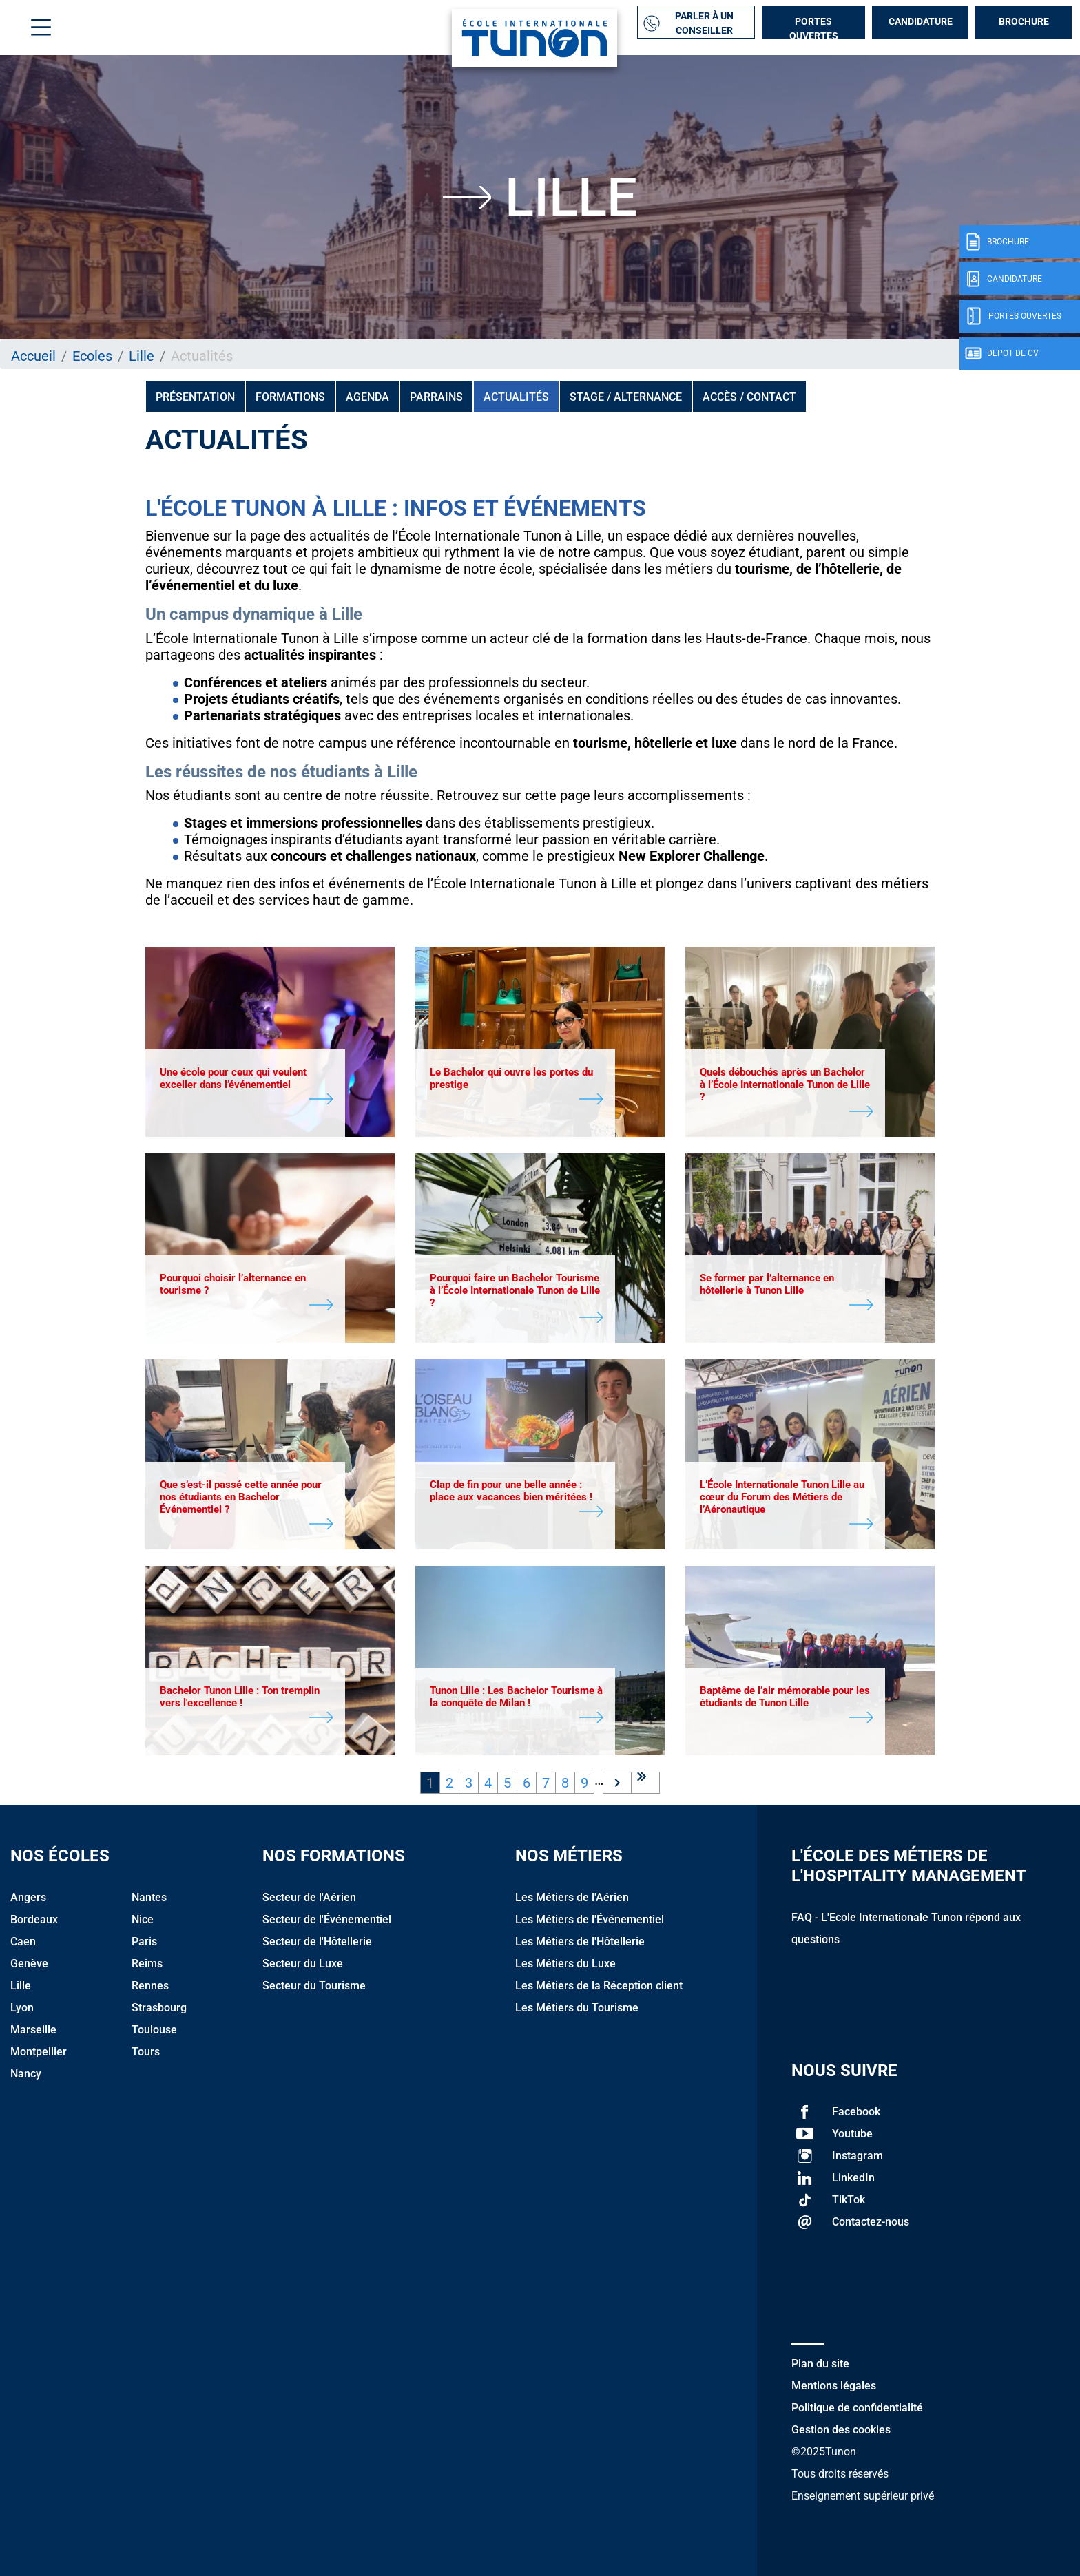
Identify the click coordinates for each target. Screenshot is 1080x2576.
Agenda (367, 397)
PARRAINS (436, 397)
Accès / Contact (749, 397)
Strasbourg (159, 2007)
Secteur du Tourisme (314, 1985)
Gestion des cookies (841, 2429)
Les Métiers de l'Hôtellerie (580, 1941)
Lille (141, 356)
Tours (146, 2051)
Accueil (33, 356)
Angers (28, 1897)
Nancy (25, 2073)
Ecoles (92, 356)
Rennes (150, 1985)
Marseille (33, 2029)
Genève (29, 1963)
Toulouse (154, 2029)
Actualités (516, 397)
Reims (147, 1963)
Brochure (1024, 21)
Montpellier (38, 2051)
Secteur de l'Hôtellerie (317, 1941)
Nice (143, 1919)
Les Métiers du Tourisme (576, 2007)
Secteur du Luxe (302, 1963)
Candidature (921, 21)
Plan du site (820, 2363)
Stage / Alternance (626, 397)
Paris (144, 1941)
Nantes (149, 1897)
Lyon (22, 2007)
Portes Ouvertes (813, 27)
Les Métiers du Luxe (565, 1963)
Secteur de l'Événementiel (326, 1919)
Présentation (195, 397)
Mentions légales (833, 2385)
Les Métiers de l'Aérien (572, 1897)
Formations (290, 397)
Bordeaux (34, 1919)
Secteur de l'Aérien (309, 1897)
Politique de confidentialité (857, 2407)
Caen (23, 1941)
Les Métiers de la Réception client (599, 1985)
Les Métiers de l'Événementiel (589, 1919)
